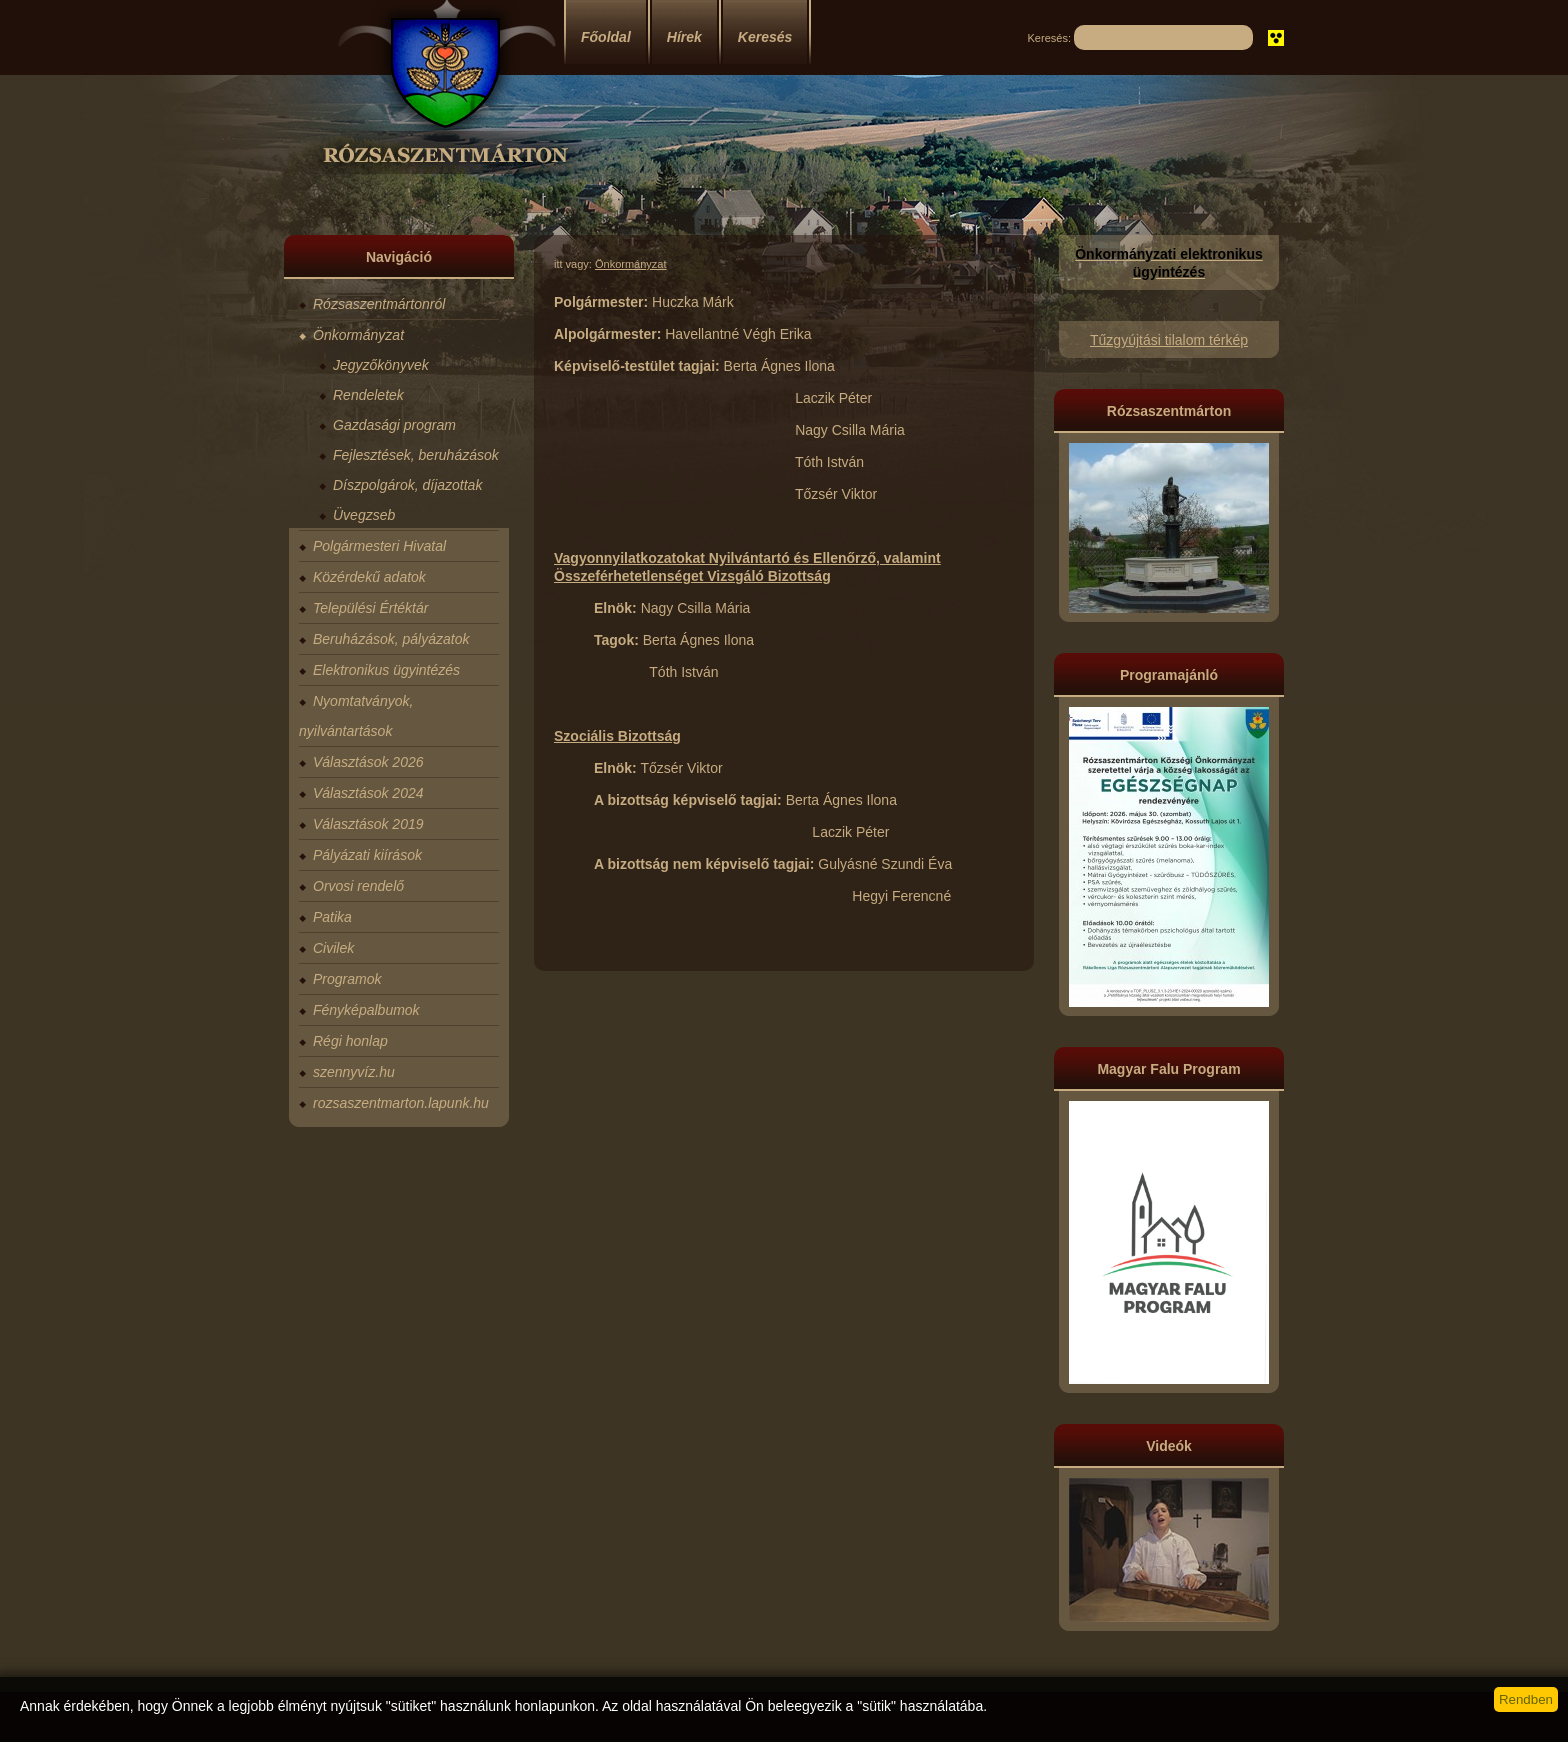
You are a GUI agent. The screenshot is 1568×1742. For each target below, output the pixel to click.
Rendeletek (368, 395)
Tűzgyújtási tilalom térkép (1169, 340)
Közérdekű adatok (369, 577)
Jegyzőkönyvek (381, 365)
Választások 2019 (368, 824)
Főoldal (606, 37)
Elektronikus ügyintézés (386, 670)
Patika (332, 917)
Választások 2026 (368, 762)
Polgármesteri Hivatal (379, 546)
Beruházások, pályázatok (391, 639)
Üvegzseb (364, 515)
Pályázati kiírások (367, 855)
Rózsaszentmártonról (379, 304)
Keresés (765, 37)
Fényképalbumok (366, 1010)
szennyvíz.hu (354, 1072)
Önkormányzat (358, 335)
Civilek (333, 948)
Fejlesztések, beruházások (416, 455)
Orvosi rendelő (358, 886)
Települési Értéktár (370, 608)
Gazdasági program (394, 425)
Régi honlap (350, 1041)
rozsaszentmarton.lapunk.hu (401, 1103)
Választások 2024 (368, 793)
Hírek (684, 37)
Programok (347, 979)
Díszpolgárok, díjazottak (407, 485)
